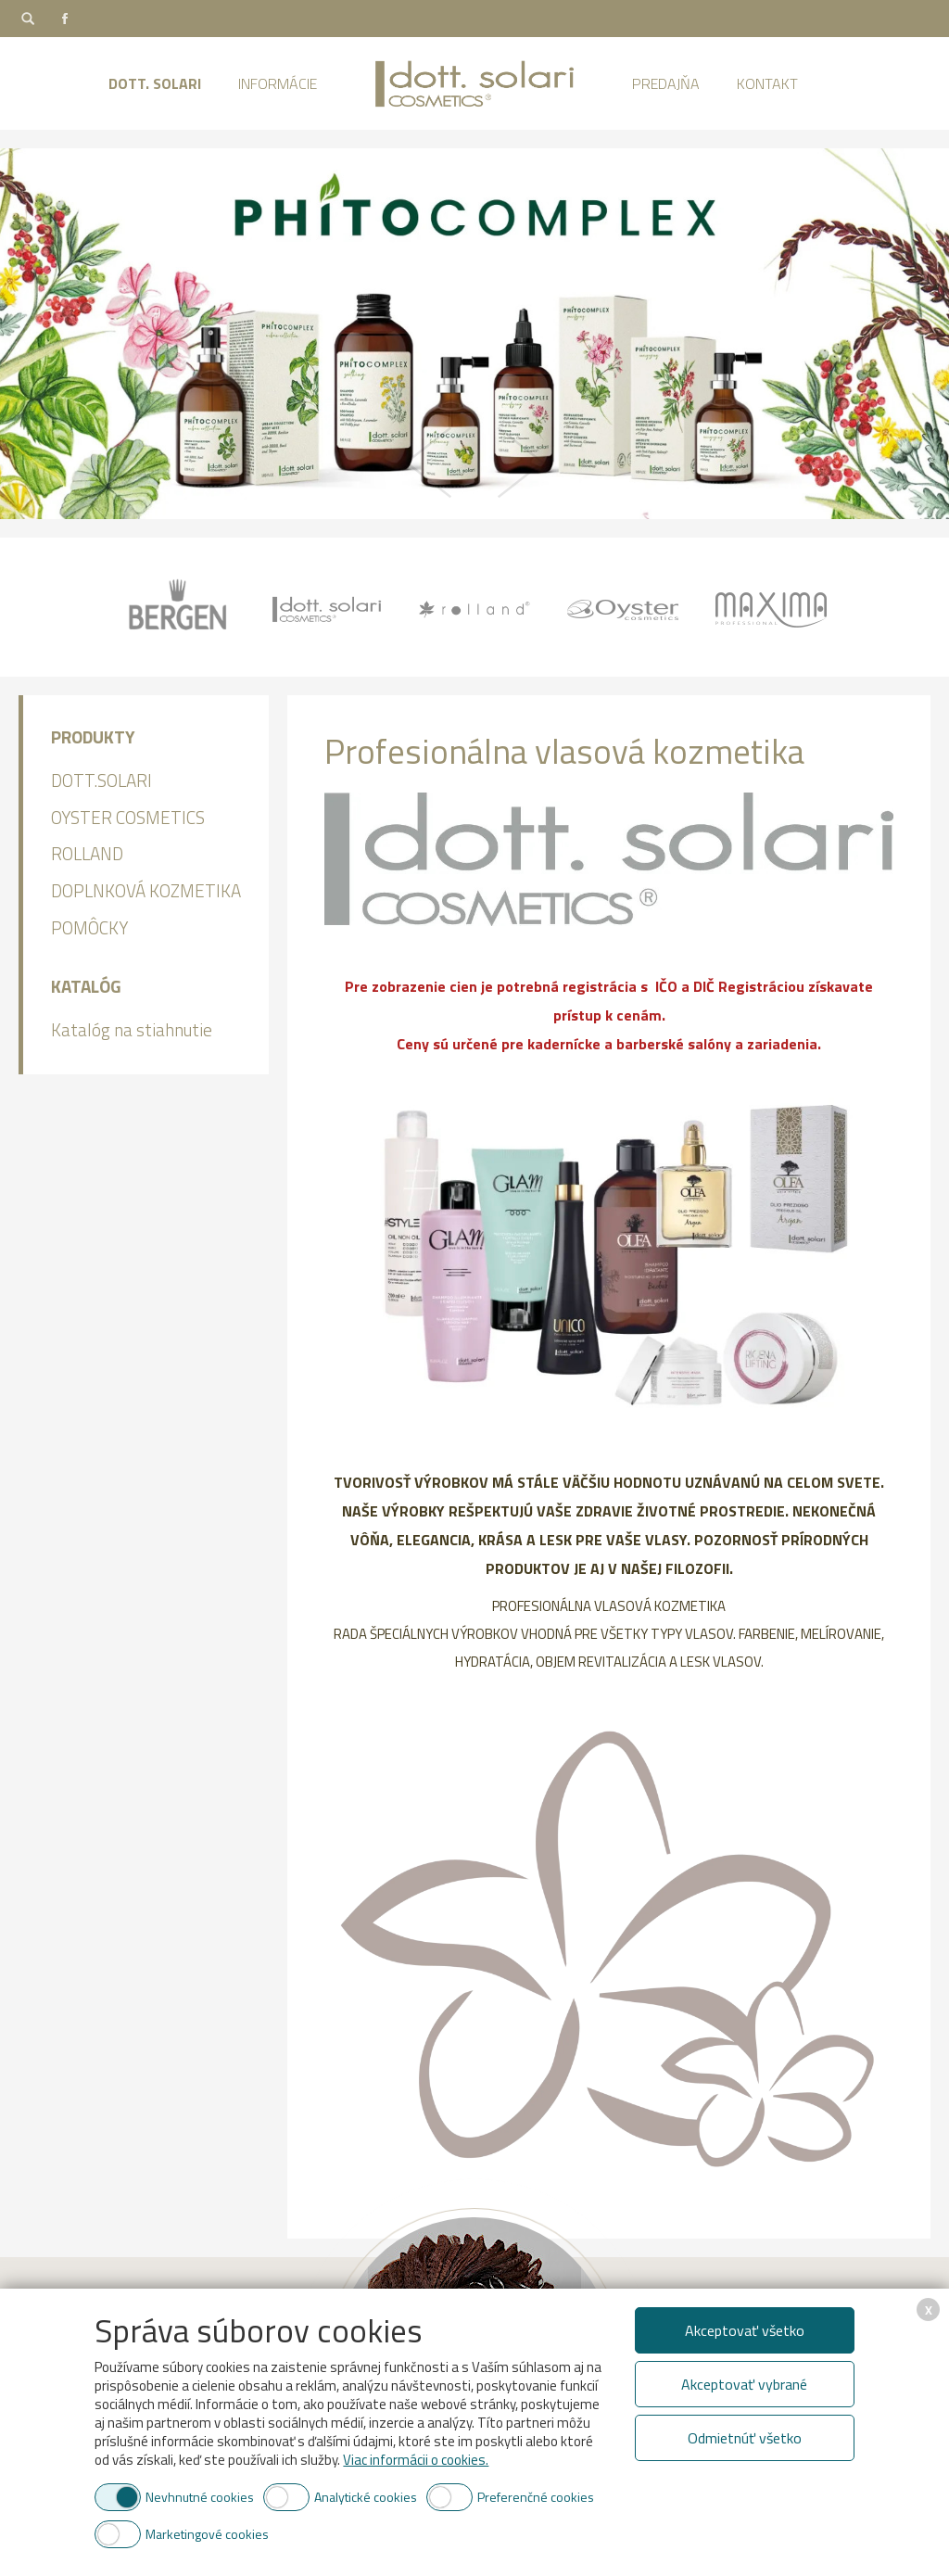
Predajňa (666, 83)
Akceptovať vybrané (744, 2384)
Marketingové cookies (207, 2534)
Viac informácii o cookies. (415, 2459)
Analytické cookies (365, 2496)
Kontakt (767, 83)
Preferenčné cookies (535, 2496)
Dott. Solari (154, 83)
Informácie (277, 83)
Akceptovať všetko (744, 2330)
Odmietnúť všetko (745, 2438)
